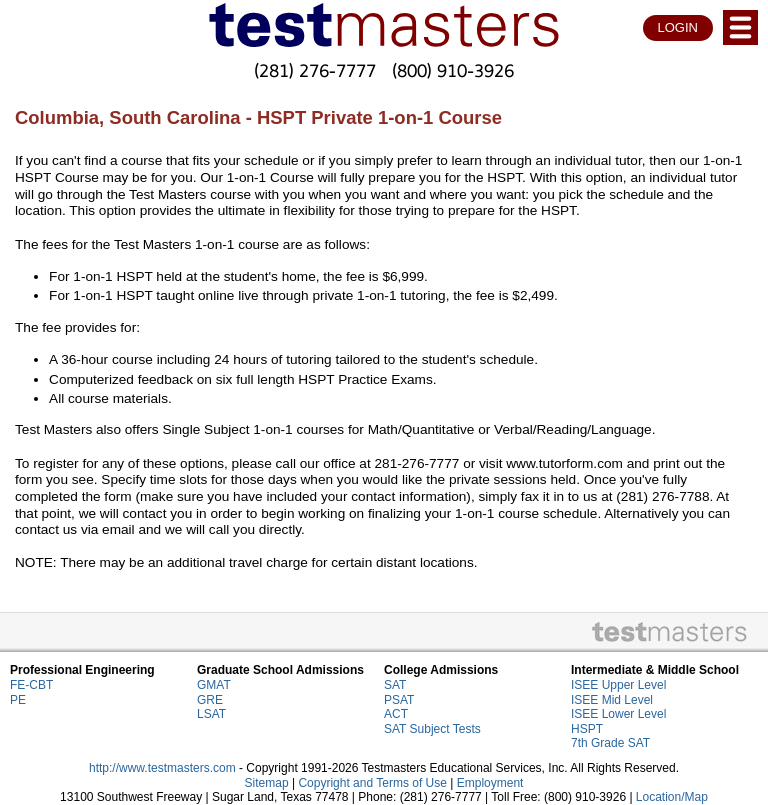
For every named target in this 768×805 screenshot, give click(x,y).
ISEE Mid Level (612, 700)
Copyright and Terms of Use (372, 783)
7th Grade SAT (610, 743)
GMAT (214, 685)
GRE (210, 700)
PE (18, 700)
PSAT (399, 700)
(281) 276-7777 (315, 70)
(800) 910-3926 (453, 70)
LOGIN (678, 27)
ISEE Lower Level (618, 714)
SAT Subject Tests (432, 729)
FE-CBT (31, 685)
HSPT (587, 729)
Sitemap (267, 783)
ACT (396, 714)
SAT (395, 685)
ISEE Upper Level (618, 685)
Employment (490, 783)
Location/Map (672, 797)
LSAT (211, 714)
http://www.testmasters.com (162, 768)
